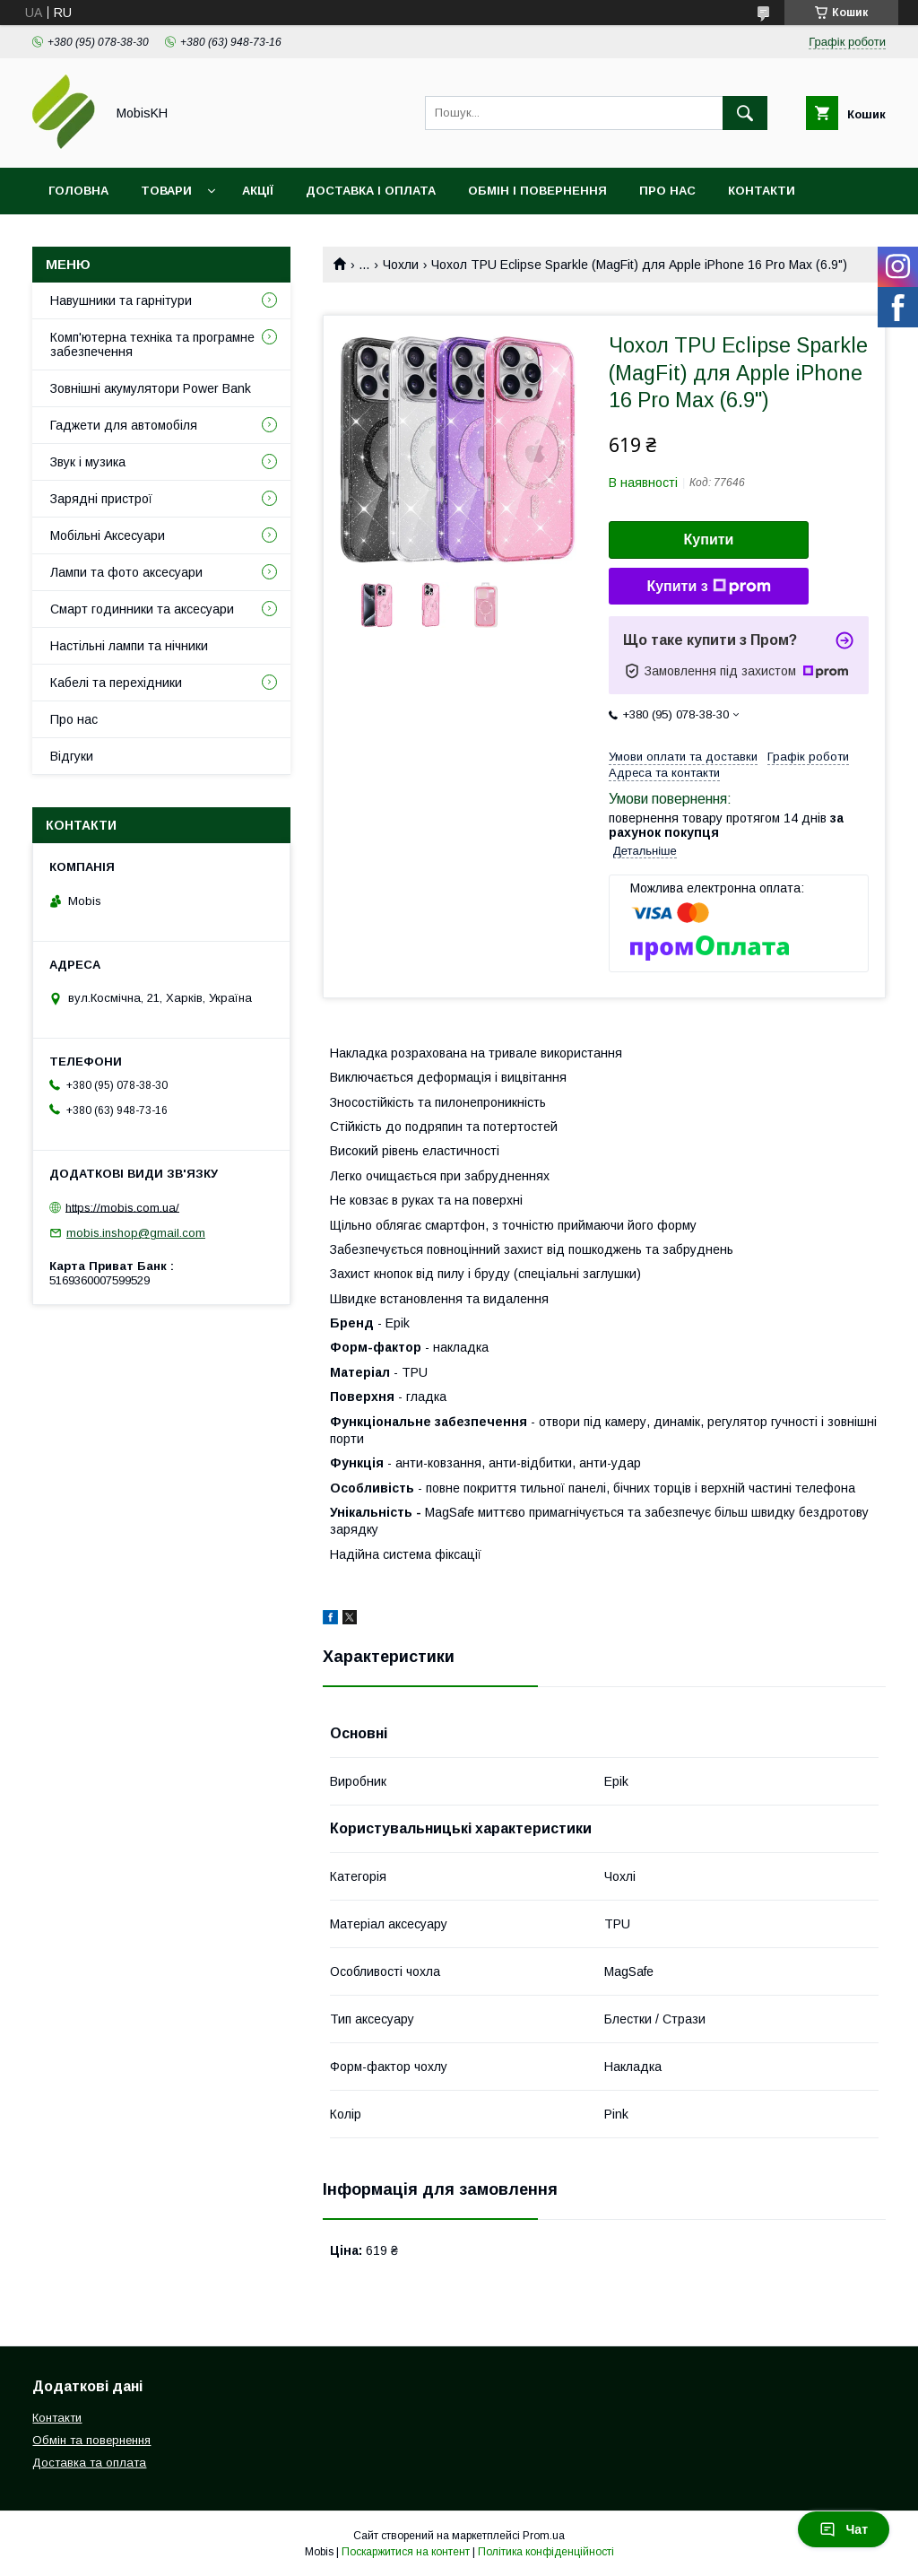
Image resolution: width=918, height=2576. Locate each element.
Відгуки (74, 237)
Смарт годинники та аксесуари (142, 609)
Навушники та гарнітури (121, 300)
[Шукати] (745, 113)
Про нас (667, 190)
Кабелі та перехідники (116, 682)
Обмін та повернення (91, 2440)
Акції (257, 190)
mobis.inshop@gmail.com (135, 1233)
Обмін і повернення (537, 190)
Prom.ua (544, 2535)
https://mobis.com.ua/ (122, 1207)
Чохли (401, 264)
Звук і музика (88, 462)
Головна (78, 190)
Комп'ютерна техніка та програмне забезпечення (152, 344)
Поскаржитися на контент (406, 2552)
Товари (166, 190)
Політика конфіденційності (546, 2552)
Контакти (761, 190)
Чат (843, 2529)
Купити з (708, 587)
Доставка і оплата (371, 190)
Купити (709, 539)
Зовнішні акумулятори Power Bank (150, 388)
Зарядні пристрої (101, 499)
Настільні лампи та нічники (129, 646)
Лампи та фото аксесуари (126, 572)
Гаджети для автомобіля (123, 425)
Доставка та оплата (89, 2462)
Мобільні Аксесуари (107, 535)
